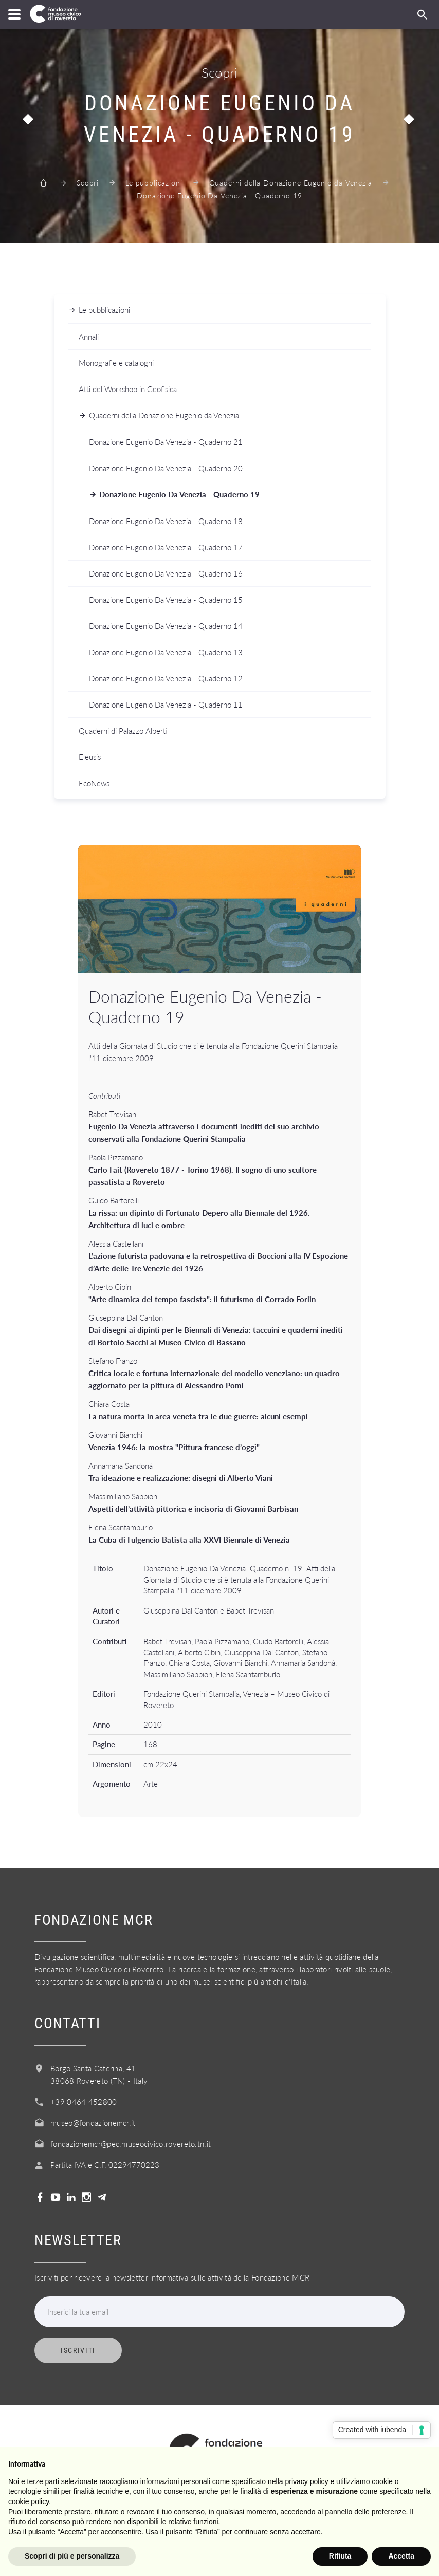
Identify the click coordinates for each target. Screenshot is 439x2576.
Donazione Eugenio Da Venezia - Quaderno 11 (166, 704)
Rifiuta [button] (340, 2556)
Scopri (88, 182)
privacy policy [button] (306, 2481)
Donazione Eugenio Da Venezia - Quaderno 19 (179, 494)
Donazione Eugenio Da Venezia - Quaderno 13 (166, 652)
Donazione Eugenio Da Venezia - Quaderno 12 (166, 678)
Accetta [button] (401, 2556)
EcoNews (94, 783)
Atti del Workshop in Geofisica (128, 389)
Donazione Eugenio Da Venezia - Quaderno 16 (166, 573)
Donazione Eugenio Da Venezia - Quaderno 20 (166, 468)
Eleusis (90, 757)
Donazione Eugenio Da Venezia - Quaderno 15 (166, 599)
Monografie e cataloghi (116, 362)
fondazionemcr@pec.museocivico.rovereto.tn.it (130, 2143)
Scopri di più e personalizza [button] (72, 2556)
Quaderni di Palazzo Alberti (123, 730)
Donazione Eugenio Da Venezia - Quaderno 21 (166, 442)
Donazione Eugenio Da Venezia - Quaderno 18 (166, 521)
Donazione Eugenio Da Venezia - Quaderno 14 (166, 626)
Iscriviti (78, 2350)
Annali (89, 336)
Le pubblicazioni (153, 182)
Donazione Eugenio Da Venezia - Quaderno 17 (166, 547)
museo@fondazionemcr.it (93, 2122)
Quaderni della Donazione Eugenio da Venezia (290, 182)
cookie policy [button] (28, 2501)
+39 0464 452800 (83, 2101)
